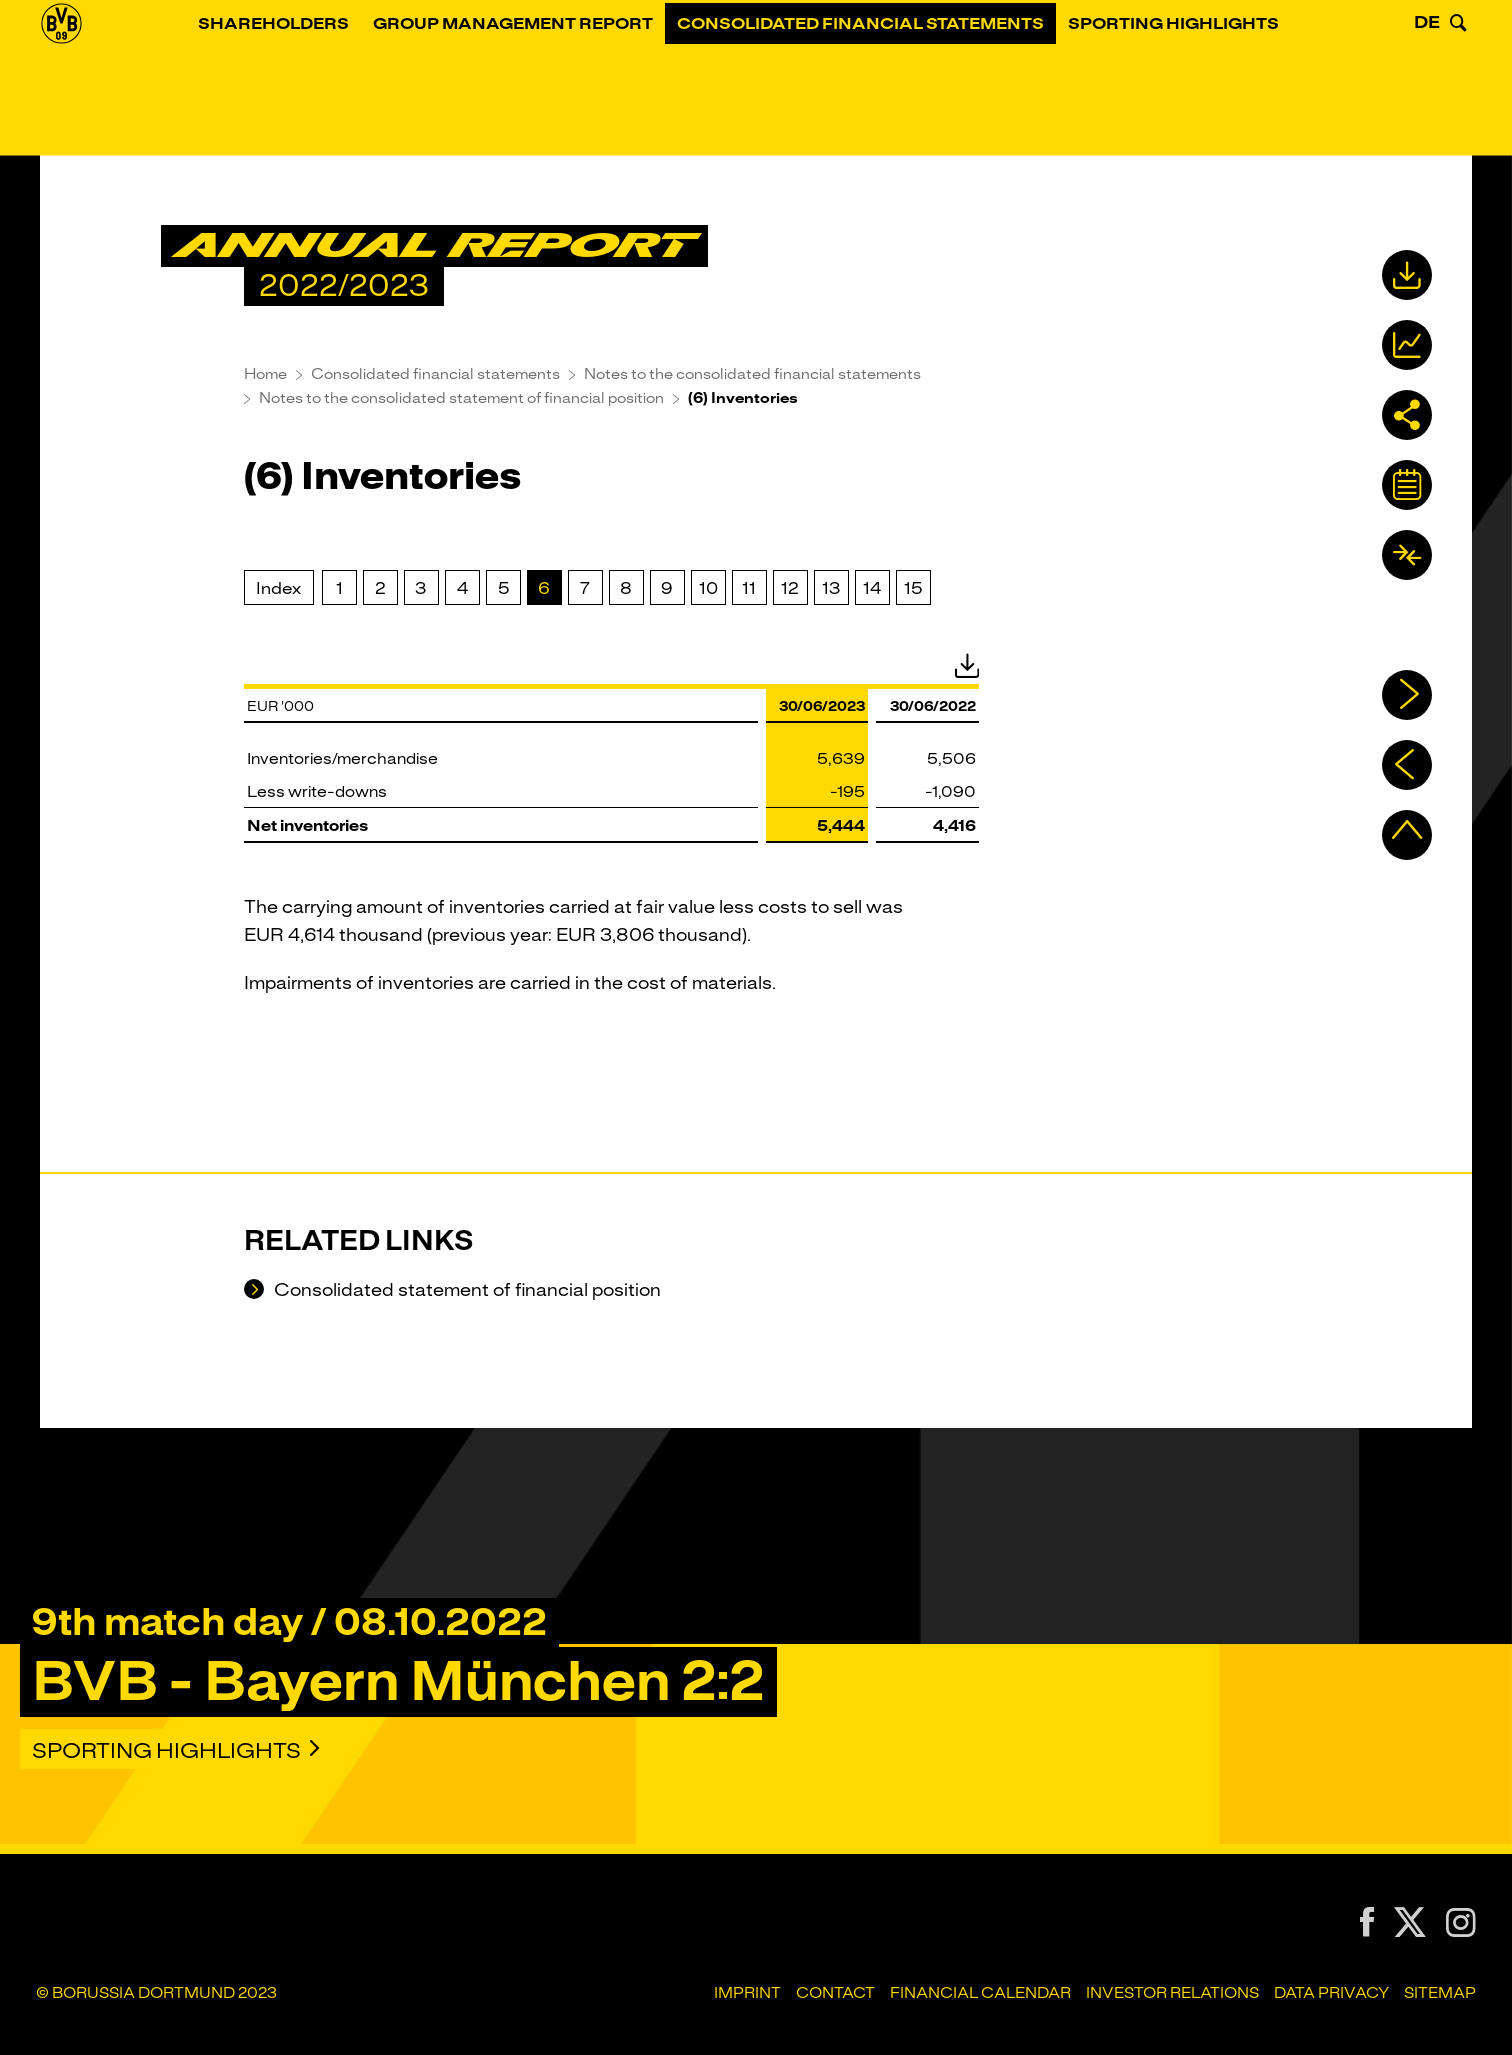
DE (1427, 84)
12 (790, 588)
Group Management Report (542, 85)
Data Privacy (1331, 1993)
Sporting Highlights (1202, 85)
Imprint (747, 1993)
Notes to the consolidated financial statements (752, 374)
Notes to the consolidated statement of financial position (461, 398)
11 (749, 588)
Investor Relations (1172, 1993)
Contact (835, 1993)
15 (913, 588)
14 (872, 588)
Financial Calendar (980, 1993)
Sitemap (1440, 1993)
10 (708, 588)
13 (831, 588)
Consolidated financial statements (889, 85)
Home (265, 374)
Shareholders (302, 85)
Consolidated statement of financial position (465, 1290)
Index (278, 588)
